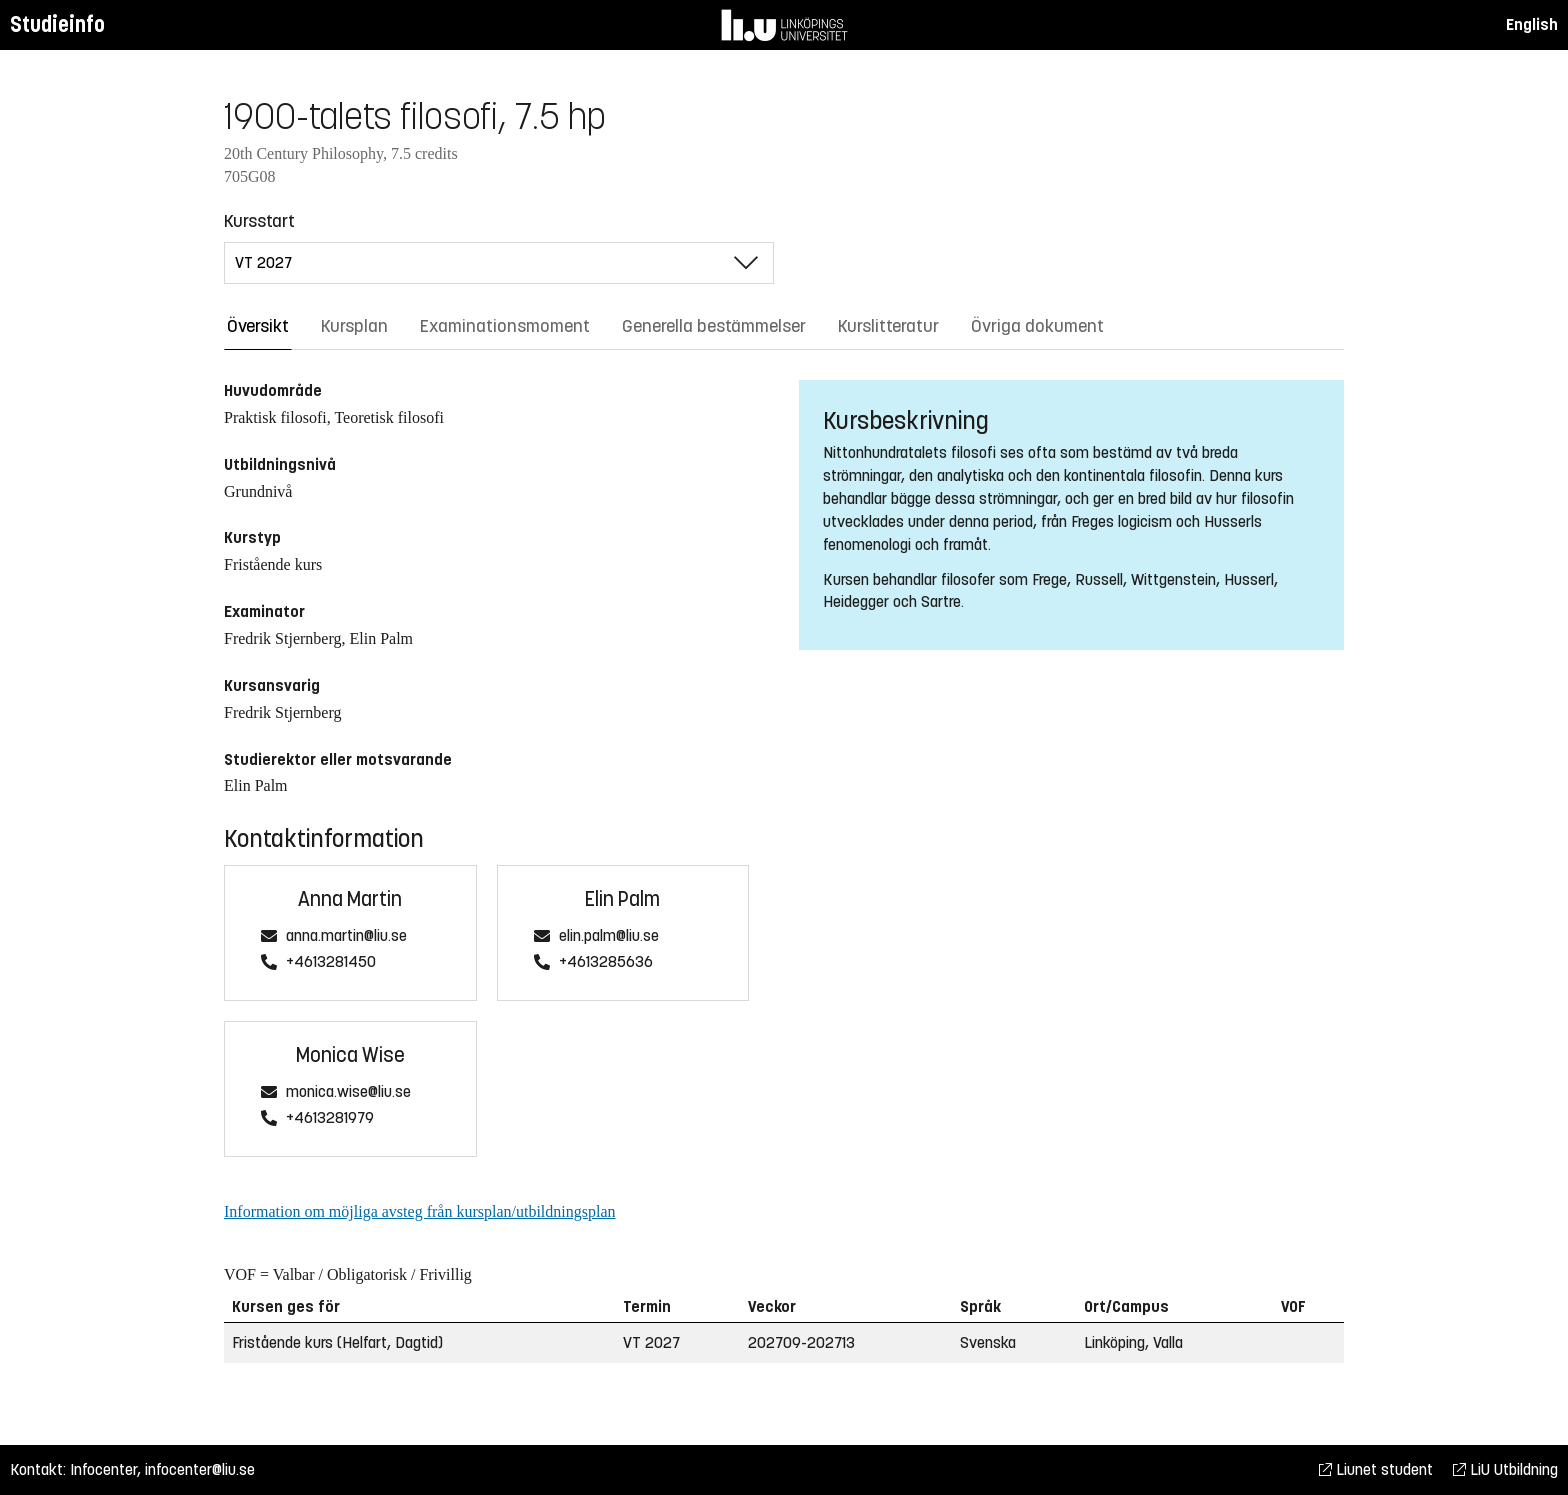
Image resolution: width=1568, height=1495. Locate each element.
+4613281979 (330, 1118)
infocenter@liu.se (200, 1469)
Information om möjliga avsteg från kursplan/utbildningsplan (419, 1211)
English (1532, 24)
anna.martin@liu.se (346, 936)
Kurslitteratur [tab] (888, 326)
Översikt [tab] (258, 326)
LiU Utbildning (1505, 1469)
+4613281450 (331, 962)
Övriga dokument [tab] (1037, 326)
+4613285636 (606, 962)
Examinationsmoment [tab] (505, 326)
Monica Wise (350, 1055)
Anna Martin (350, 899)
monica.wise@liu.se (348, 1092)
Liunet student (1376, 1469)
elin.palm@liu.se (609, 936)
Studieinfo (57, 24)
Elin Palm (622, 899)
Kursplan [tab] (354, 326)
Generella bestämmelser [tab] (714, 326)
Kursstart (259, 221)
